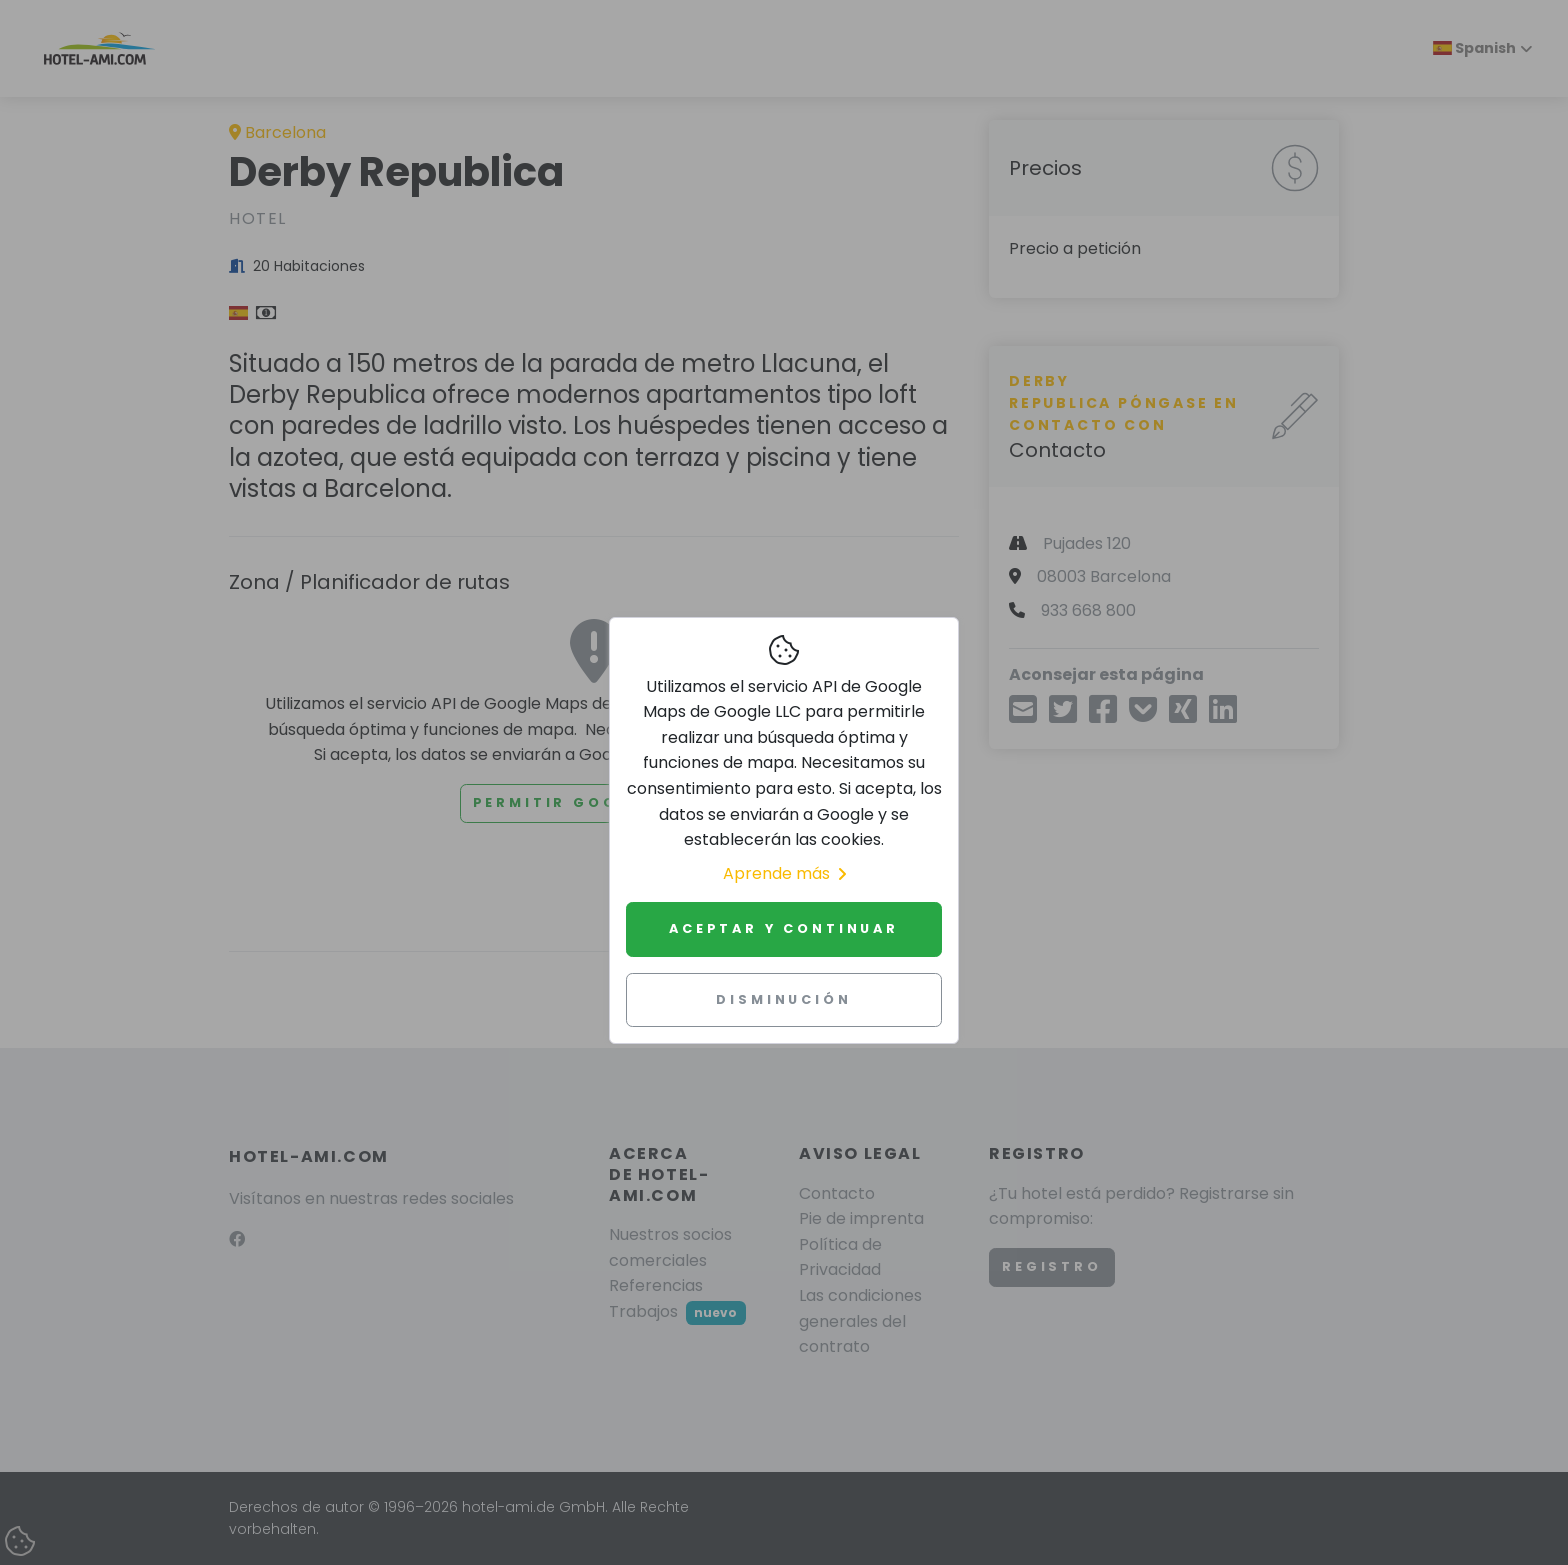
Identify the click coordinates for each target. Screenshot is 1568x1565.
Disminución (783, 999)
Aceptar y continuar (784, 928)
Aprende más (784, 873)
